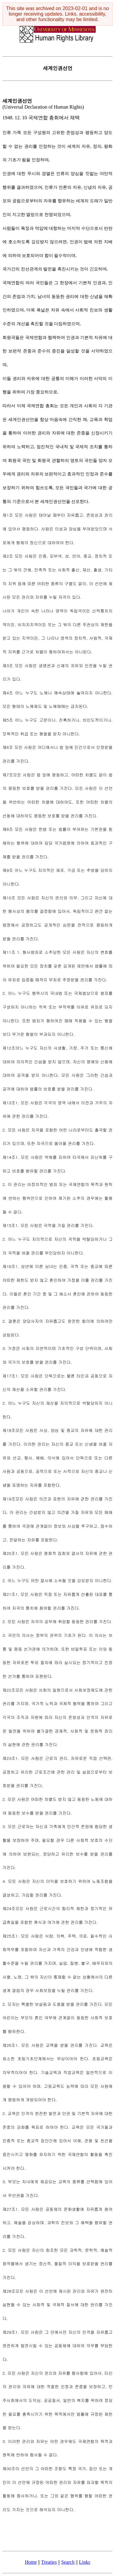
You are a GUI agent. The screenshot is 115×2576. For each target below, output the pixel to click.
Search (68, 2562)
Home (31, 2562)
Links (84, 2562)
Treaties (49, 2562)
